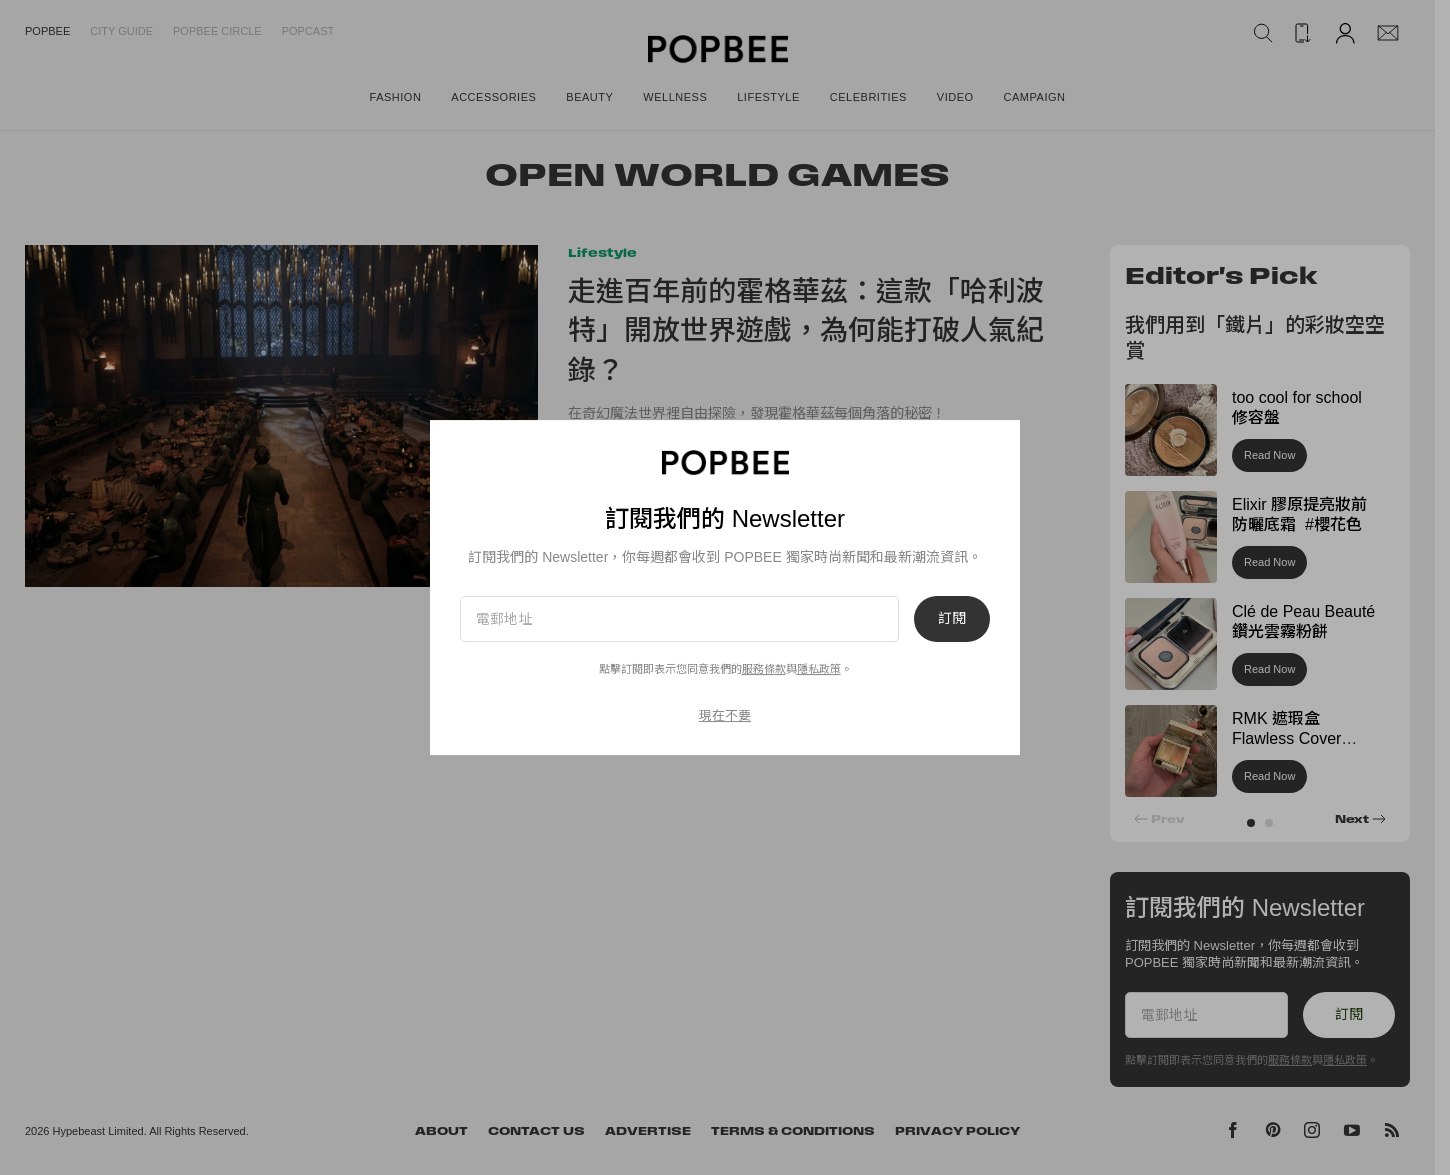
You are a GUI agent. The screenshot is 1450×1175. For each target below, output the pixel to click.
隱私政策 (819, 669)
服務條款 (764, 669)
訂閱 (952, 619)
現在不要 (725, 715)
